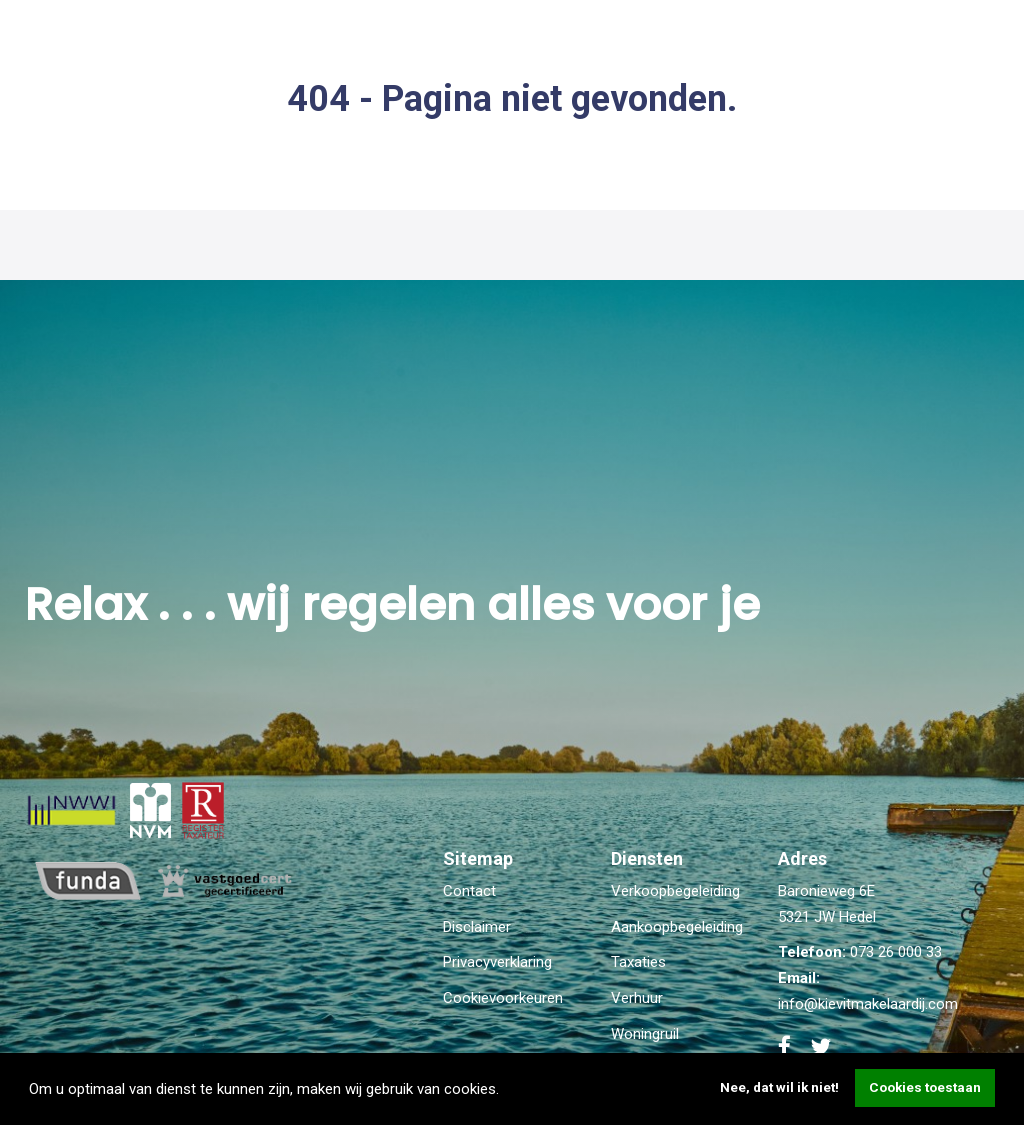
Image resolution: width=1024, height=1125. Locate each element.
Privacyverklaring (497, 962)
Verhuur (637, 998)
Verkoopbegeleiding (675, 891)
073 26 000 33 (896, 952)
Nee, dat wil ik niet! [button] (779, 1087)
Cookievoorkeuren (503, 998)
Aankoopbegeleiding (677, 927)
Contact (469, 891)
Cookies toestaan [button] (925, 1087)
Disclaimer (477, 927)
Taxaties (638, 962)
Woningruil (645, 1034)
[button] (506, 1091)
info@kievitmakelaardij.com (868, 1004)
